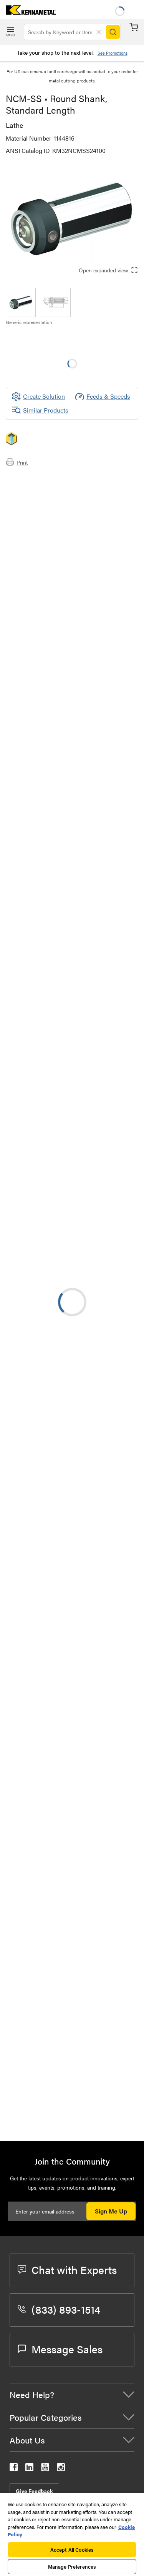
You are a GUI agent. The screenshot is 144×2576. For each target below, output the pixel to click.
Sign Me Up (111, 2211)
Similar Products (40, 410)
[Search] (113, 32)
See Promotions (112, 53)
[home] (28, 12)
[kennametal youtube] (45, 2468)
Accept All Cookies (72, 2549)
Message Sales (60, 2348)
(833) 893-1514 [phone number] (59, 2309)
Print (17, 462)
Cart (133, 27)
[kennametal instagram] (61, 2468)
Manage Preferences (72, 2566)
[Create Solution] (38, 396)
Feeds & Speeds (102, 396)
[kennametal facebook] (14, 2468)
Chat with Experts (67, 2269)
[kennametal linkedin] (29, 2468)
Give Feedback (34, 2491)
